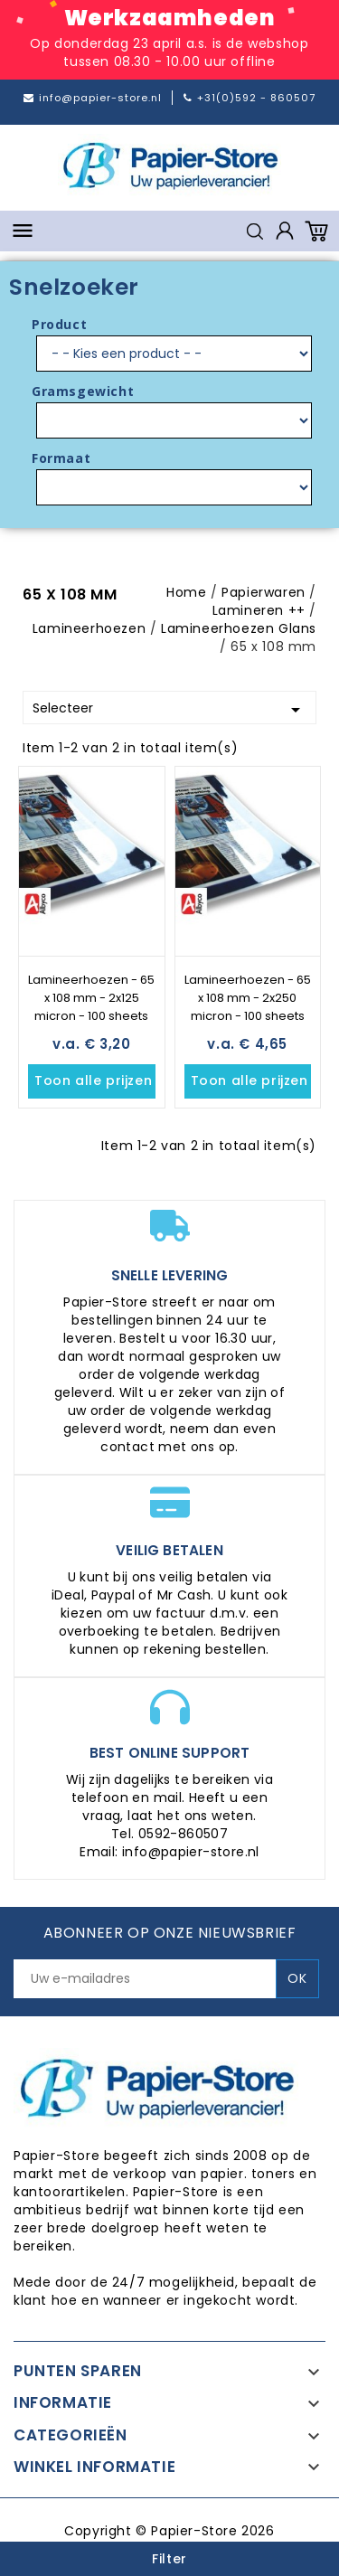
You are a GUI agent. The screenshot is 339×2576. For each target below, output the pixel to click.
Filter (169, 2559)
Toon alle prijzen (94, 1081)
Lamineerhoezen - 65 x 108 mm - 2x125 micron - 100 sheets (91, 997)
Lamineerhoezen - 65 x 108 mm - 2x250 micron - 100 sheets (247, 997)
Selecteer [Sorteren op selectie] (169, 710)
